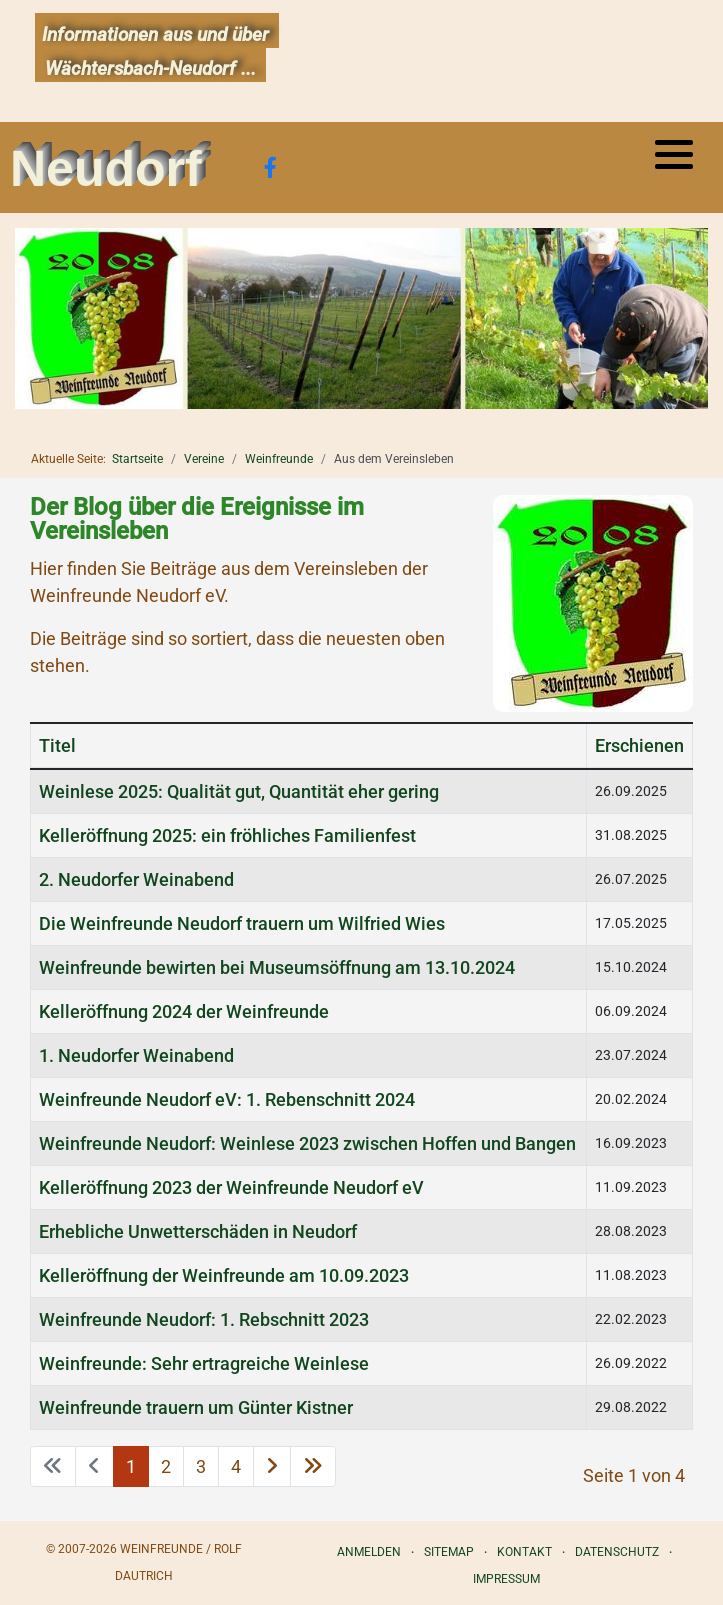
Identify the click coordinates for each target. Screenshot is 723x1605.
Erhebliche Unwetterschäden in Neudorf (198, 1231)
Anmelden (369, 1552)
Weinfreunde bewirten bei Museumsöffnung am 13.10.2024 (277, 967)
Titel (57, 745)
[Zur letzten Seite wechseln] (313, 1466)
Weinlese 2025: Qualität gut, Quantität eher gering (239, 791)
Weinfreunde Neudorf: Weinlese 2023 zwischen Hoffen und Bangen (307, 1143)
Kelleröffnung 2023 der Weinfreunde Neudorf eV (231, 1187)
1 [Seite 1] (131, 1466)
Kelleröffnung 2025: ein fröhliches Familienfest (227, 835)
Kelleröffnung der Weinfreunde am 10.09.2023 (224, 1275)
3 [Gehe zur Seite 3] (201, 1466)
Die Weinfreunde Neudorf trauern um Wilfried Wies (242, 923)
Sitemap (449, 1552)
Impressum (506, 1579)
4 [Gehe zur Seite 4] (236, 1466)
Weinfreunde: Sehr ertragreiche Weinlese (204, 1363)
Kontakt (524, 1552)
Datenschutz (617, 1552)
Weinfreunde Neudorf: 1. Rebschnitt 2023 (204, 1319)
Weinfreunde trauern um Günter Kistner (196, 1407)
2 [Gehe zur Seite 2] (166, 1466)
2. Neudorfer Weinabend (136, 879)
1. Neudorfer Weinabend (136, 1055)
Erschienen (639, 745)
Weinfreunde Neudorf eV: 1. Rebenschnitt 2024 (227, 1099)
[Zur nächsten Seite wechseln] (272, 1466)
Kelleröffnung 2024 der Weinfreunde (184, 1011)
